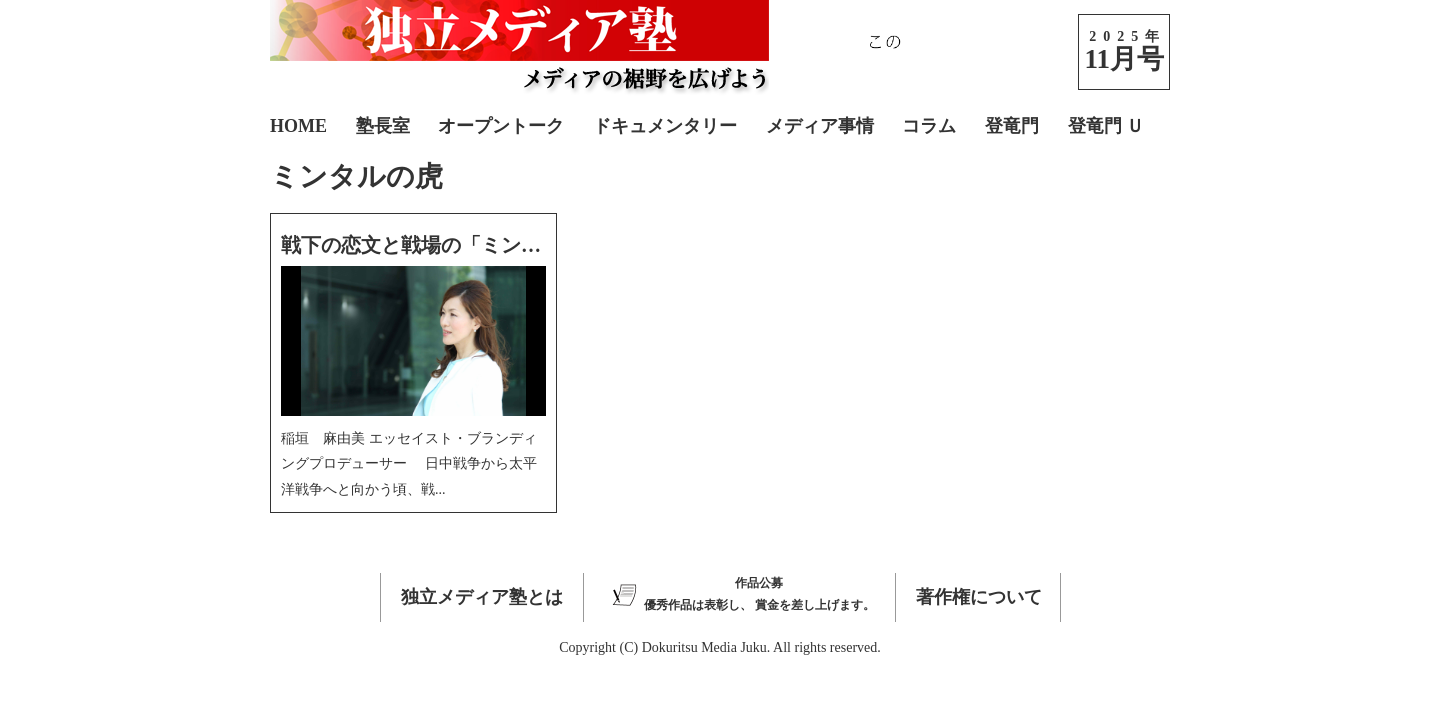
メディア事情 (820, 126)
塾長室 (383, 126)
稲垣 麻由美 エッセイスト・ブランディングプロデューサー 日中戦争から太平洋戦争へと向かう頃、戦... (409, 463)
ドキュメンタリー (665, 126)
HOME (298, 126)
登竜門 (1012, 126)
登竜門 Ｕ (1106, 126)
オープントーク (501, 126)
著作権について (979, 597)
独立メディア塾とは (482, 597)
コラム (929, 126)
